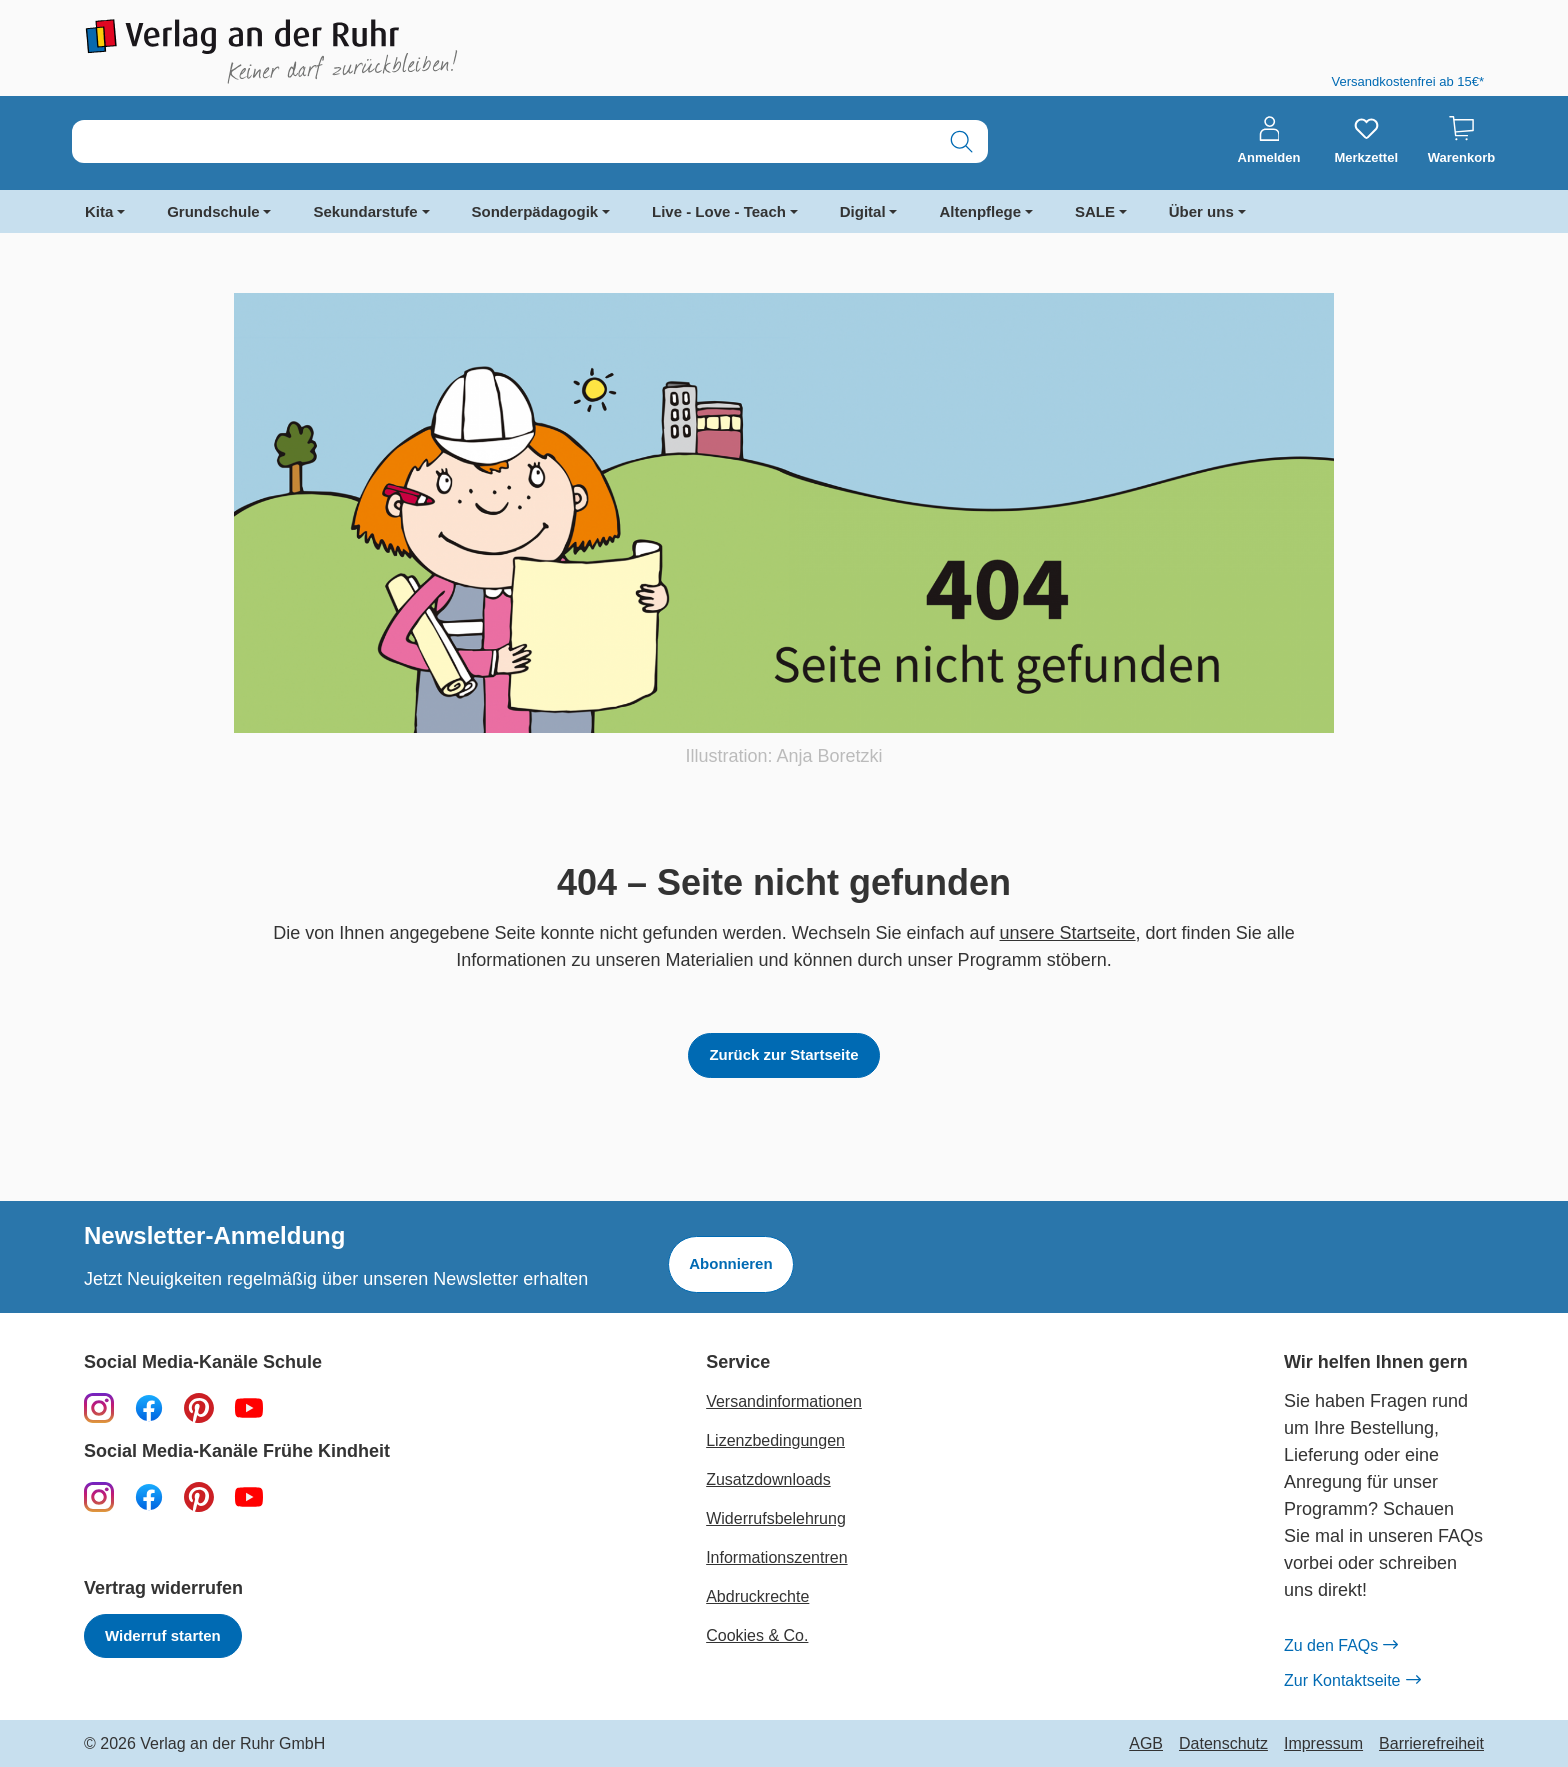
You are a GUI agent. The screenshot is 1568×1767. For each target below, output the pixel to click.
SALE (1095, 211)
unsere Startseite (1068, 933)
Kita (99, 211)
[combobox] (504, 141)
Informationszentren (776, 1557)
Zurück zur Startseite (783, 1054)
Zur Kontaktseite (1352, 1681)
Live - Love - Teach (719, 211)
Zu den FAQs (1340, 1646)
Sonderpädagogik (535, 211)
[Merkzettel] (1366, 141)
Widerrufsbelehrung (776, 1518)
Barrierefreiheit (1431, 1744)
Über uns (1201, 211)
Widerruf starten (163, 1635)
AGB (1146, 1744)
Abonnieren (730, 1263)
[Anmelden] (1269, 141)
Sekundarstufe (365, 211)
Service (738, 1362)
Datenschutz (1223, 1744)
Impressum (1323, 1744)
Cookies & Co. (757, 1635)
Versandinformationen (784, 1401)
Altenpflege (980, 211)
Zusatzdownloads (768, 1479)
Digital (863, 211)
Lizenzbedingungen (775, 1440)
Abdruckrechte (757, 1596)
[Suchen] (961, 141)
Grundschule (213, 211)
